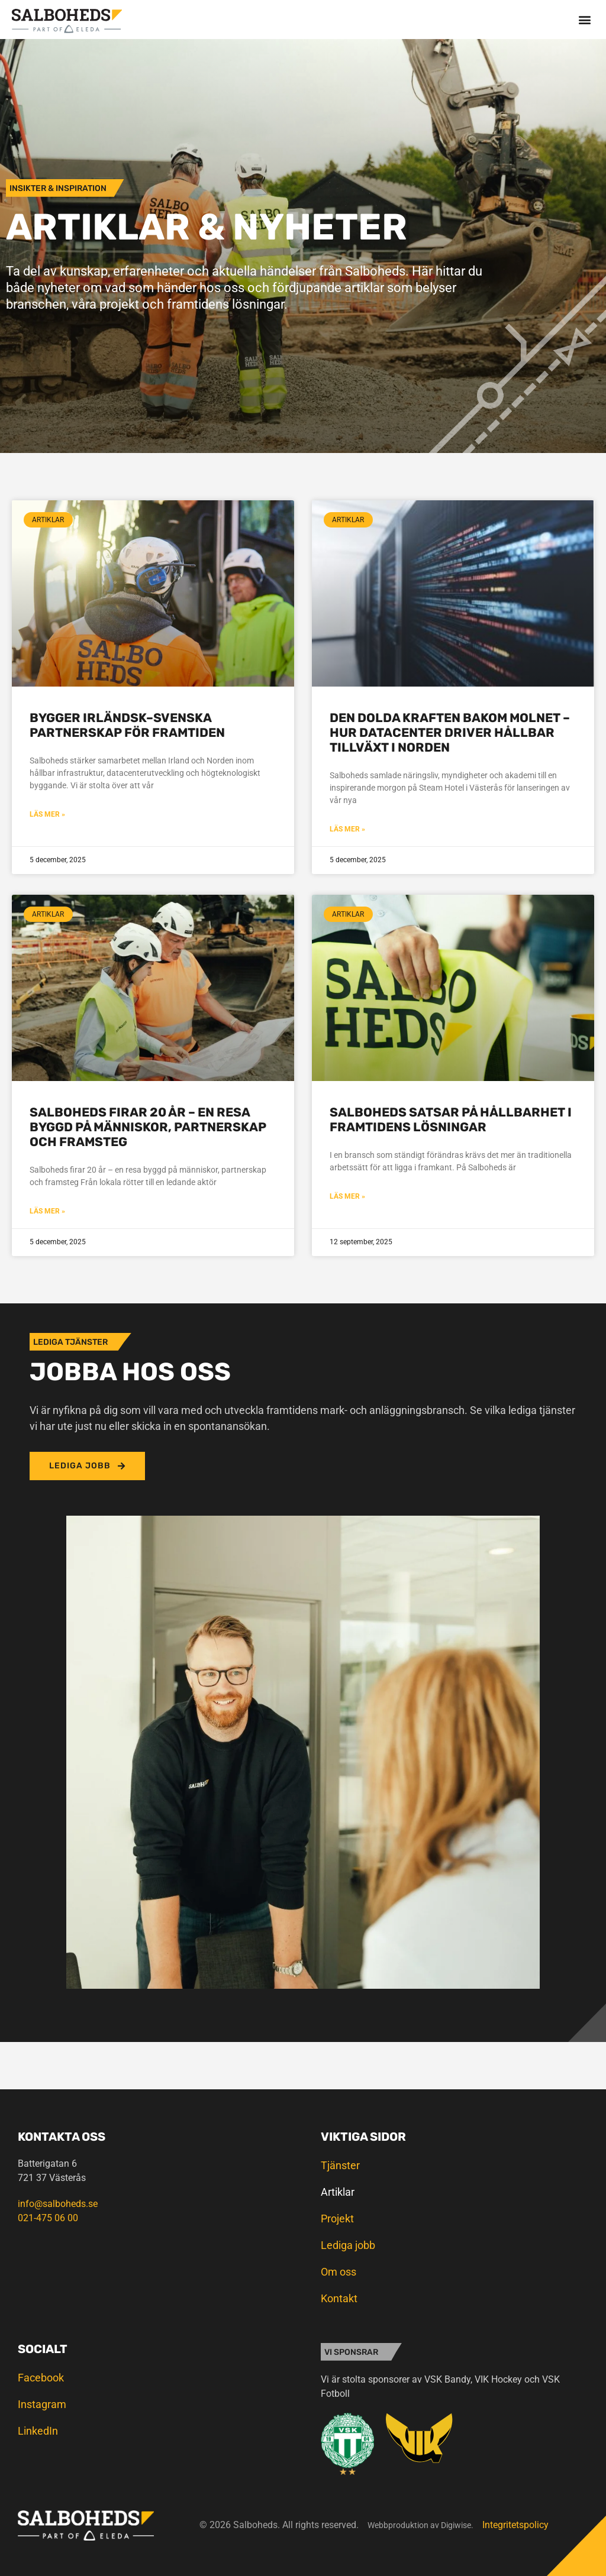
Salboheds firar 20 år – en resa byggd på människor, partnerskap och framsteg (148, 1127)
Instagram (42, 2404)
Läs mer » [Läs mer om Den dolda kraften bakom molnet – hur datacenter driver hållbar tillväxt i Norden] (347, 829)
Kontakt (339, 2298)
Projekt (337, 2218)
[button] (584, 19)
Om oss (338, 2272)
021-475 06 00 (48, 2218)
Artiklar (337, 2192)
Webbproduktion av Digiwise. (420, 2525)
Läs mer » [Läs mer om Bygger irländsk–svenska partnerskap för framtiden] (47, 814)
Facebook (41, 2377)
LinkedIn (38, 2431)
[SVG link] (67, 21)
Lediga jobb (348, 2245)
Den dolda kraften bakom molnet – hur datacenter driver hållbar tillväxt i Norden (450, 732)
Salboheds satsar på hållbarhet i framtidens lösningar (451, 1119)
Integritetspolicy (515, 2524)
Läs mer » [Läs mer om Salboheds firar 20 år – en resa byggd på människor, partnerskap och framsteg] (47, 1211)
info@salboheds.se (58, 2203)
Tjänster (340, 2165)
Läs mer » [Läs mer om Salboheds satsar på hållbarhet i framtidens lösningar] (347, 1196)
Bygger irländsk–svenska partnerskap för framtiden (127, 725)
